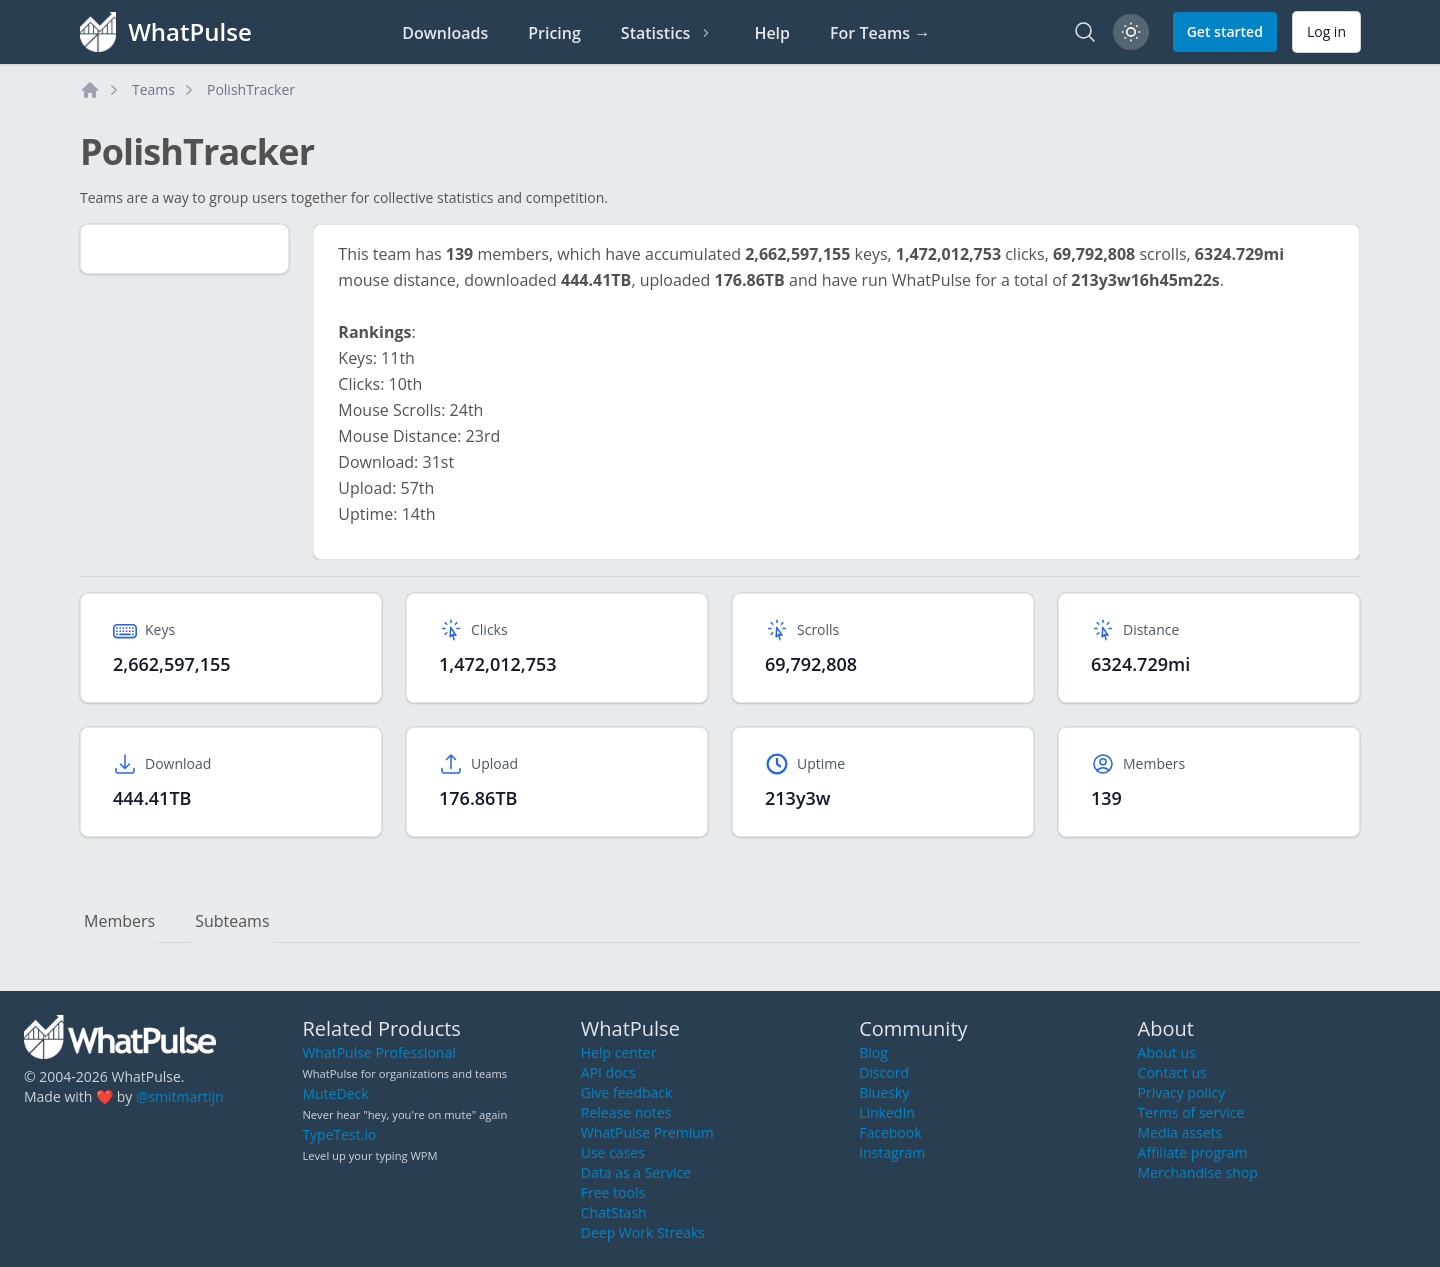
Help (772, 33)
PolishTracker (251, 89)
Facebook (890, 1132)
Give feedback (627, 1092)
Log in (1326, 31)
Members (119, 921)
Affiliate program (1193, 1152)
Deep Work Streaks (643, 1232)
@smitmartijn (180, 1096)
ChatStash (614, 1212)
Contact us (1172, 1072)
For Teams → (880, 33)
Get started (1225, 31)
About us (1167, 1052)
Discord (884, 1072)
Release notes (626, 1112)
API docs (608, 1072)
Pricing (554, 33)
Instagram (892, 1152)
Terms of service (1191, 1112)
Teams (153, 89)
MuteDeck (335, 1093)
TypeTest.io (339, 1134)
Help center (619, 1052)
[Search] (1085, 32)
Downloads (445, 33)
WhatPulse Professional (378, 1052)
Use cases (613, 1152)
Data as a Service (636, 1172)
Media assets (1180, 1132)
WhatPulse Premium (647, 1132)
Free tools (613, 1192)
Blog (873, 1052)
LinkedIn (887, 1112)
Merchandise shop (1198, 1172)
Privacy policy (1182, 1092)
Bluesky (884, 1092)
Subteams (232, 921)
